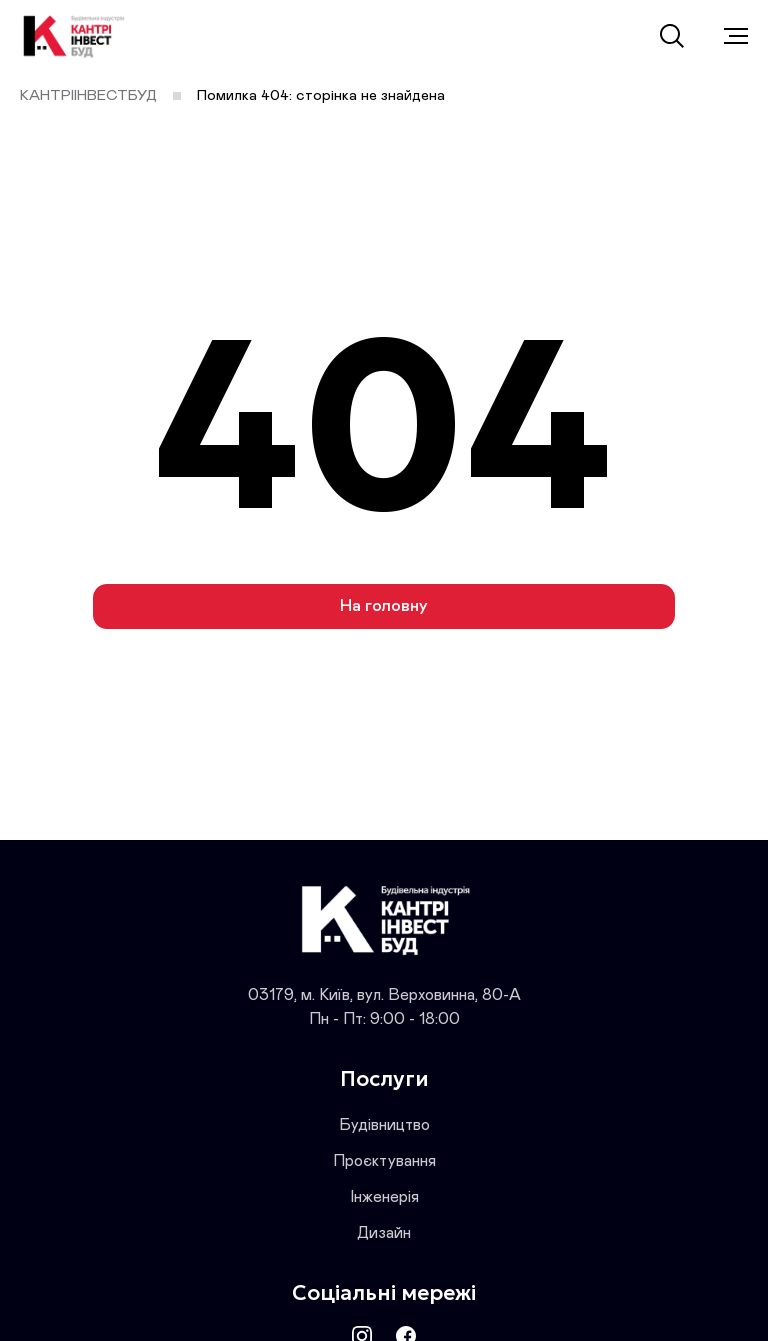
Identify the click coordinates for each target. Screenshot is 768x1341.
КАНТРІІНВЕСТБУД (88, 95)
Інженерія (384, 1197)
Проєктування (384, 1161)
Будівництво (384, 1125)
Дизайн (384, 1233)
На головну (384, 606)
